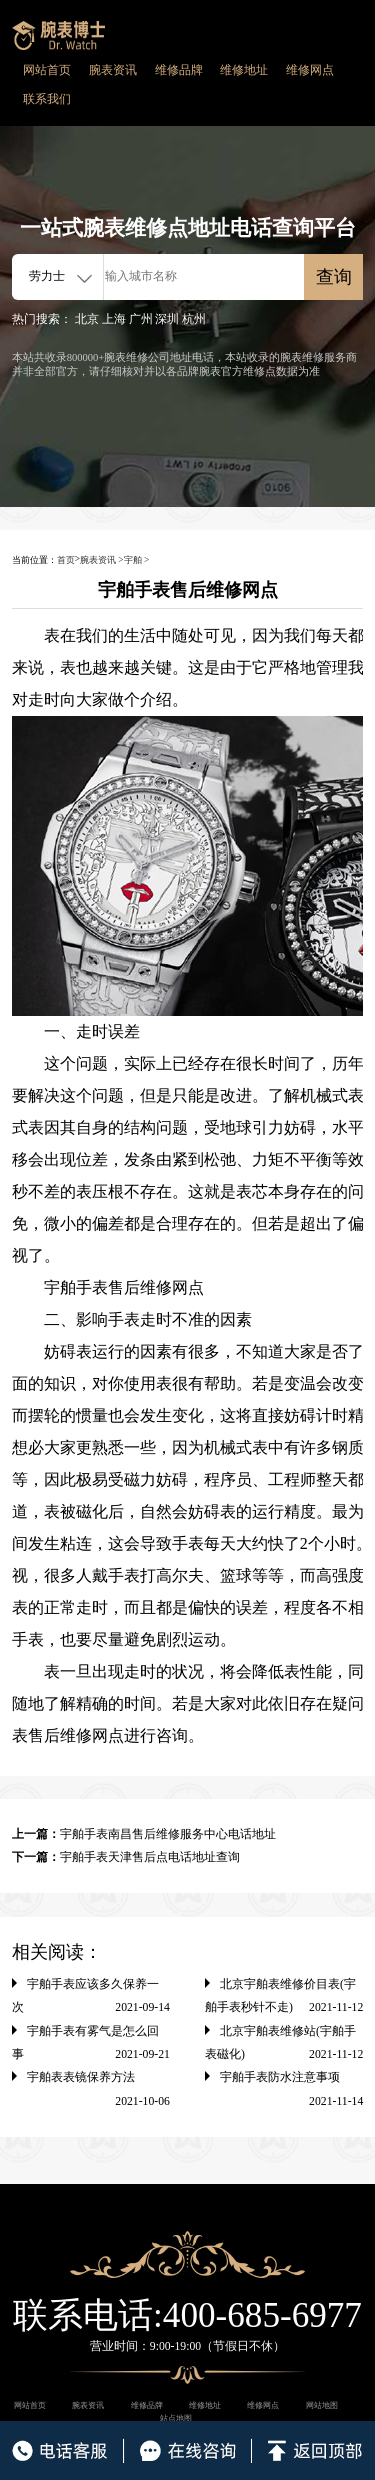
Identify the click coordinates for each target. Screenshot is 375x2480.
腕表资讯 (113, 70)
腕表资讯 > (102, 560)
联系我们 (47, 99)
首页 (66, 560)
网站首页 (47, 70)
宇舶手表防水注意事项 (280, 2077)
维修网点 (310, 70)
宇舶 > (137, 560)
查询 (334, 277)
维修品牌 (179, 70)
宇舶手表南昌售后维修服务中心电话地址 (168, 1834)
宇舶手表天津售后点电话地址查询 (150, 1857)
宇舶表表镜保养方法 (81, 2077)
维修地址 (244, 70)
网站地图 (322, 2405)
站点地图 (176, 2418)
